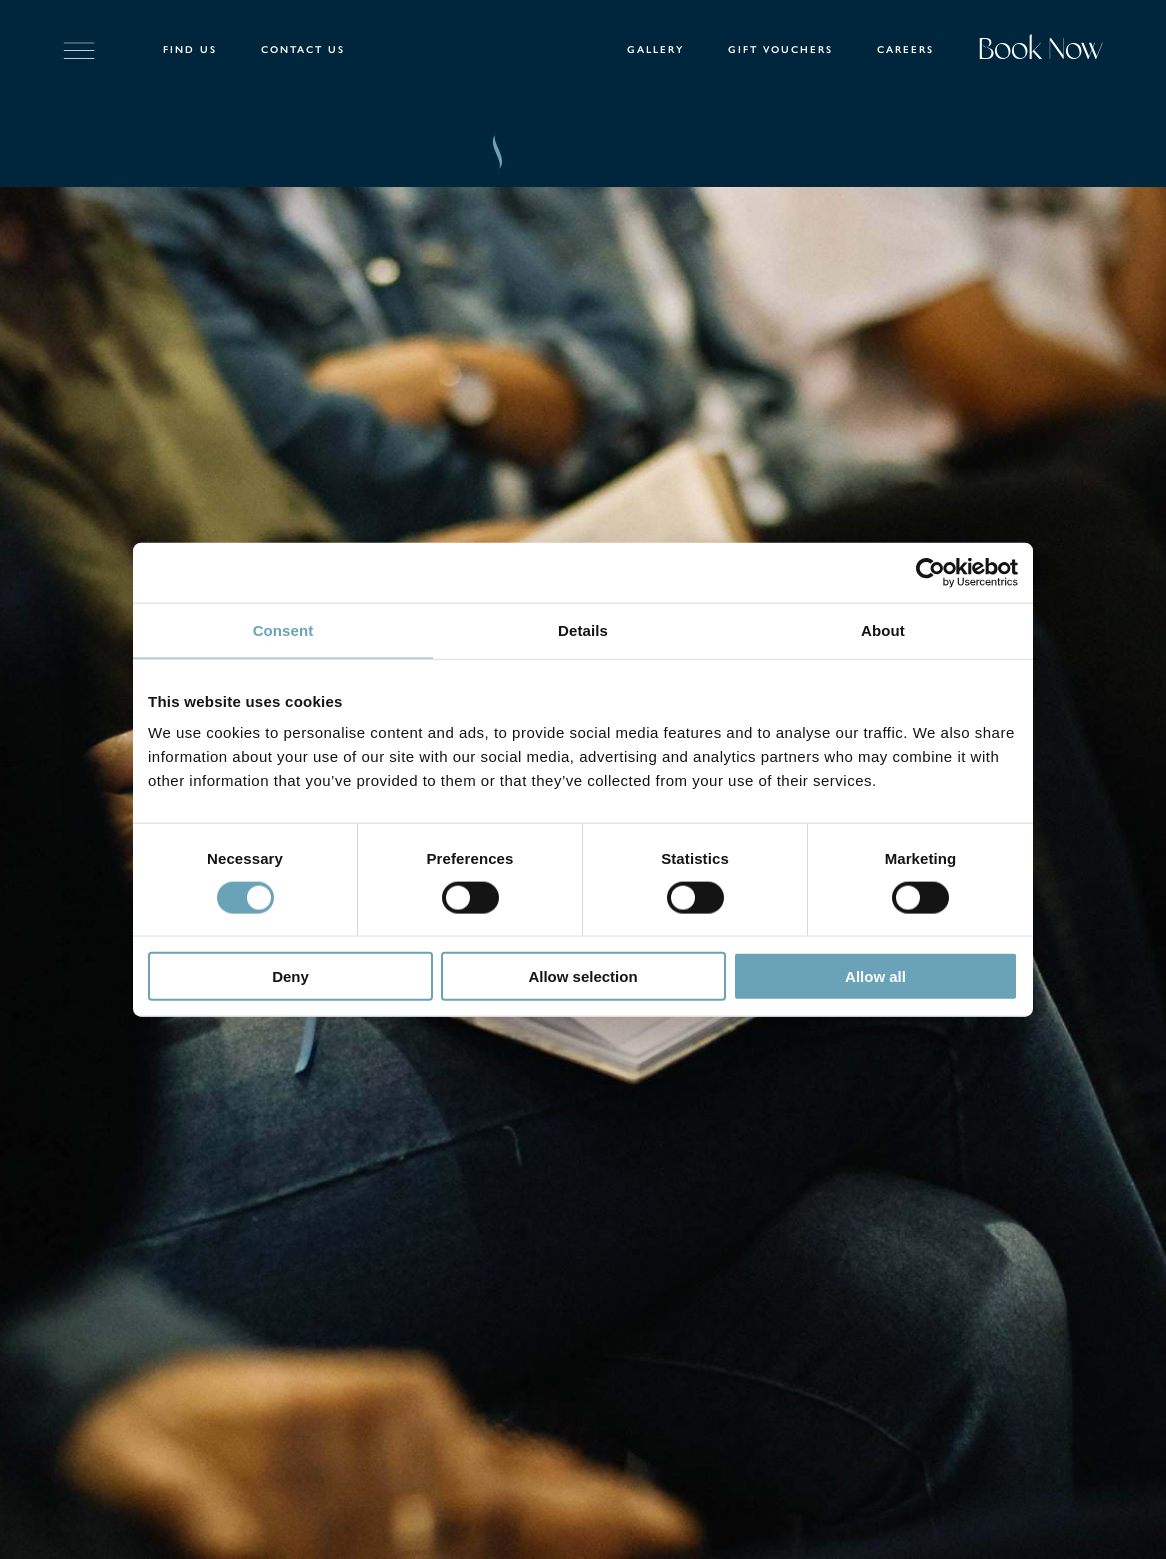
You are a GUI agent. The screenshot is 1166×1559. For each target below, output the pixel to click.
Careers (905, 49)
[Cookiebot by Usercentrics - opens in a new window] (930, 572)
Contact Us (303, 49)
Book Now (1040, 51)
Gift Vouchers (780, 49)
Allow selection (582, 976)
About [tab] (883, 629)
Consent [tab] (283, 629)
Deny (290, 976)
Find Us (190, 49)
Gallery (655, 49)
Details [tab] (583, 629)
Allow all (875, 976)
